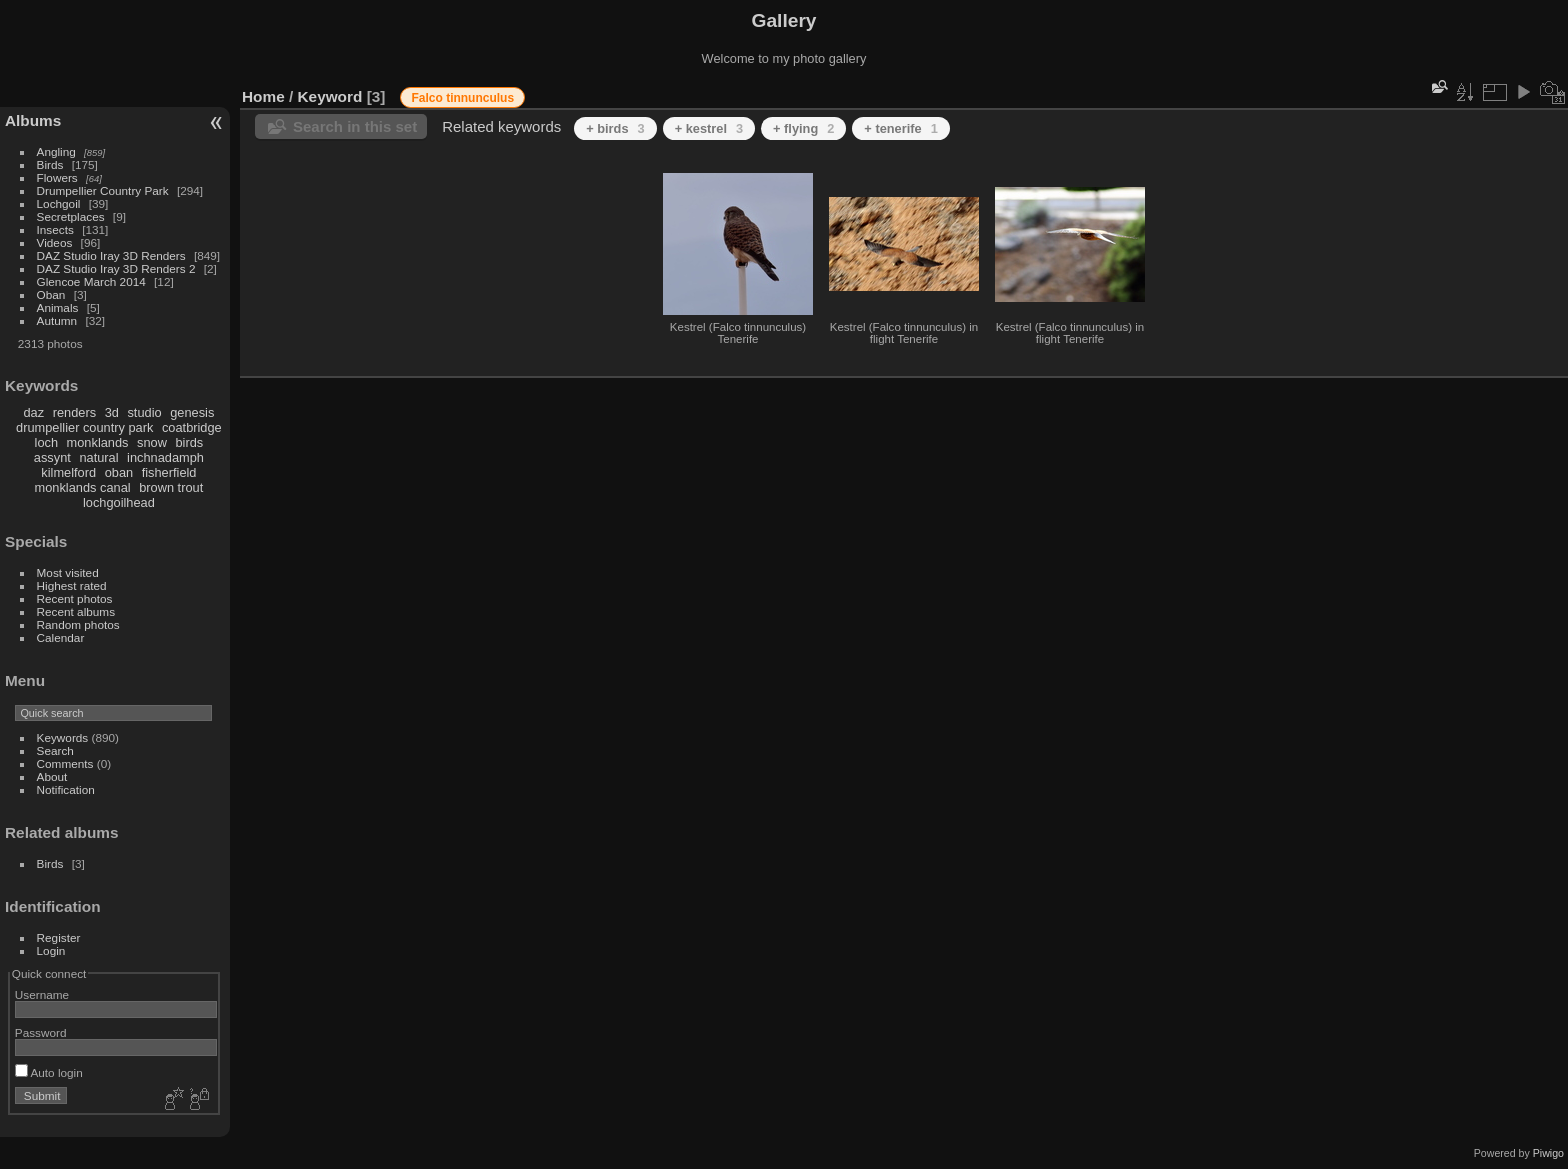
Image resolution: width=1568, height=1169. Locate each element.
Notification (66, 789)
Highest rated (72, 585)
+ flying (803, 128)
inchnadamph (165, 457)
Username (42, 994)
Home (263, 96)
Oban (51, 294)
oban (119, 472)
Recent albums (76, 611)
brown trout (171, 487)
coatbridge (192, 427)
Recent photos (75, 598)
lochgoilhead (119, 502)
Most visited (68, 572)
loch (46, 442)
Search (55, 750)
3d (112, 412)
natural (98, 457)
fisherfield (169, 472)
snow (152, 442)
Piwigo (1548, 1153)
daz (34, 412)
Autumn (57, 320)
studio (144, 412)
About (52, 776)
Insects (55, 229)
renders (74, 412)
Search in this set (355, 126)
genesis (192, 412)
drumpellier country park (84, 427)
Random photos (78, 624)
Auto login (49, 1072)
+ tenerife (900, 128)
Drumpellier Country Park (103, 190)
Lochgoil (59, 203)
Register (59, 937)
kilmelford (68, 472)
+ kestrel (709, 128)
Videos (55, 242)
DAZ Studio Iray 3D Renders (111, 255)
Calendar (61, 637)
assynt (52, 457)
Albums (33, 120)
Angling (56, 151)
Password (41, 1032)
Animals (58, 307)
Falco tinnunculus (462, 98)
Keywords (63, 737)
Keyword (330, 96)
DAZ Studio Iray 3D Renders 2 (116, 268)
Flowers (57, 177)
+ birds (615, 128)
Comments (65, 763)
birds (189, 442)
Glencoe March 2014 (91, 281)
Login (51, 950)
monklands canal (83, 487)
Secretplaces (71, 216)
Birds (50, 164)
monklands (98, 442)
